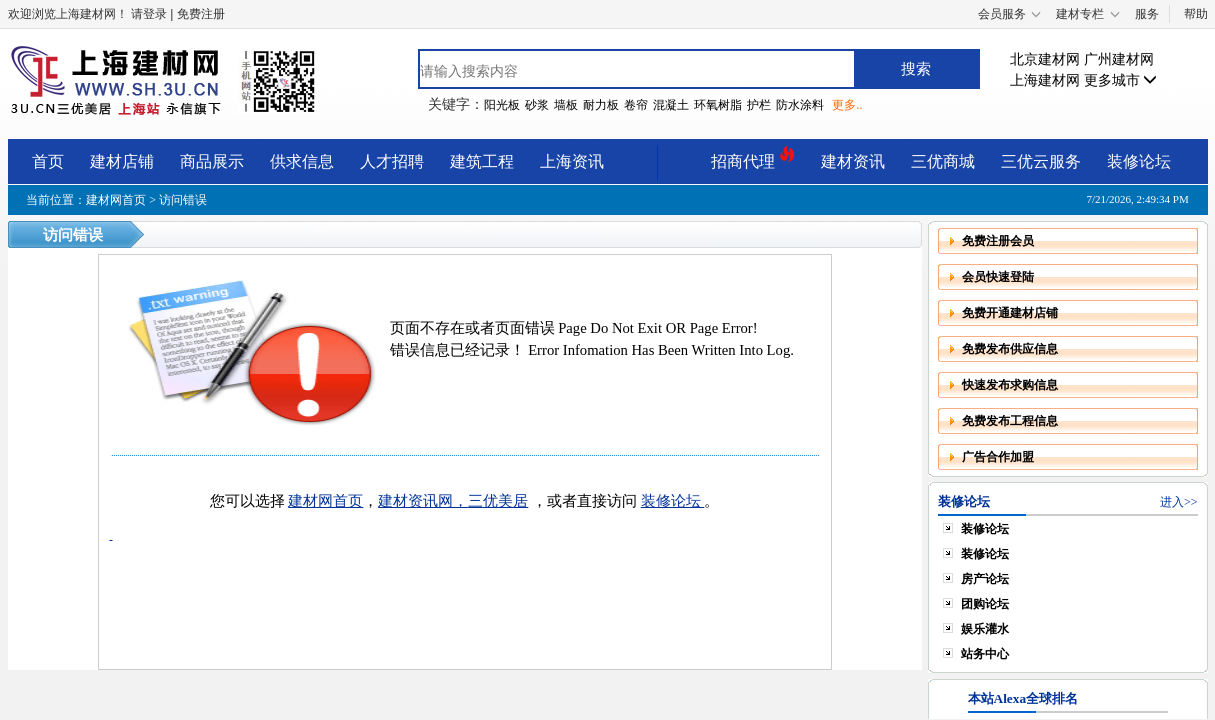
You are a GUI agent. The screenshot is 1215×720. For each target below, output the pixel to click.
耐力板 (601, 105)
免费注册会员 (998, 241)
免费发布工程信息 (1010, 421)
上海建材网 (1045, 80)
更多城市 (1121, 80)
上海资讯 (572, 161)
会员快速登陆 (998, 277)
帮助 (1196, 14)
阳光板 (502, 105)
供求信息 (302, 161)
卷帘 (636, 105)
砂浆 (537, 105)
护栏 (759, 105)
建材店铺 (122, 161)
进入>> (1179, 502)
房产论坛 (985, 579)
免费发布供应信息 (1010, 349)
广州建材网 (1119, 59)
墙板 (566, 105)
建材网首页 (116, 200)
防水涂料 (800, 105)
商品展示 (212, 161)
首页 (48, 161)
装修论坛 (1139, 161)
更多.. (847, 105)
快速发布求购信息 (1010, 385)
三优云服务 (1041, 161)
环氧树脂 (718, 105)
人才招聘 (392, 161)
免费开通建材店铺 (1010, 313)
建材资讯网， (423, 501)
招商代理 (753, 158)
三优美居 (498, 501)
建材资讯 (853, 161)
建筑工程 (482, 161)
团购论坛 (985, 604)
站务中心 (985, 654)
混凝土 (671, 105)
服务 (1147, 14)
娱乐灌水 (985, 629)
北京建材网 (1045, 59)
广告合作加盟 (998, 457)
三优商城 (943, 161)
